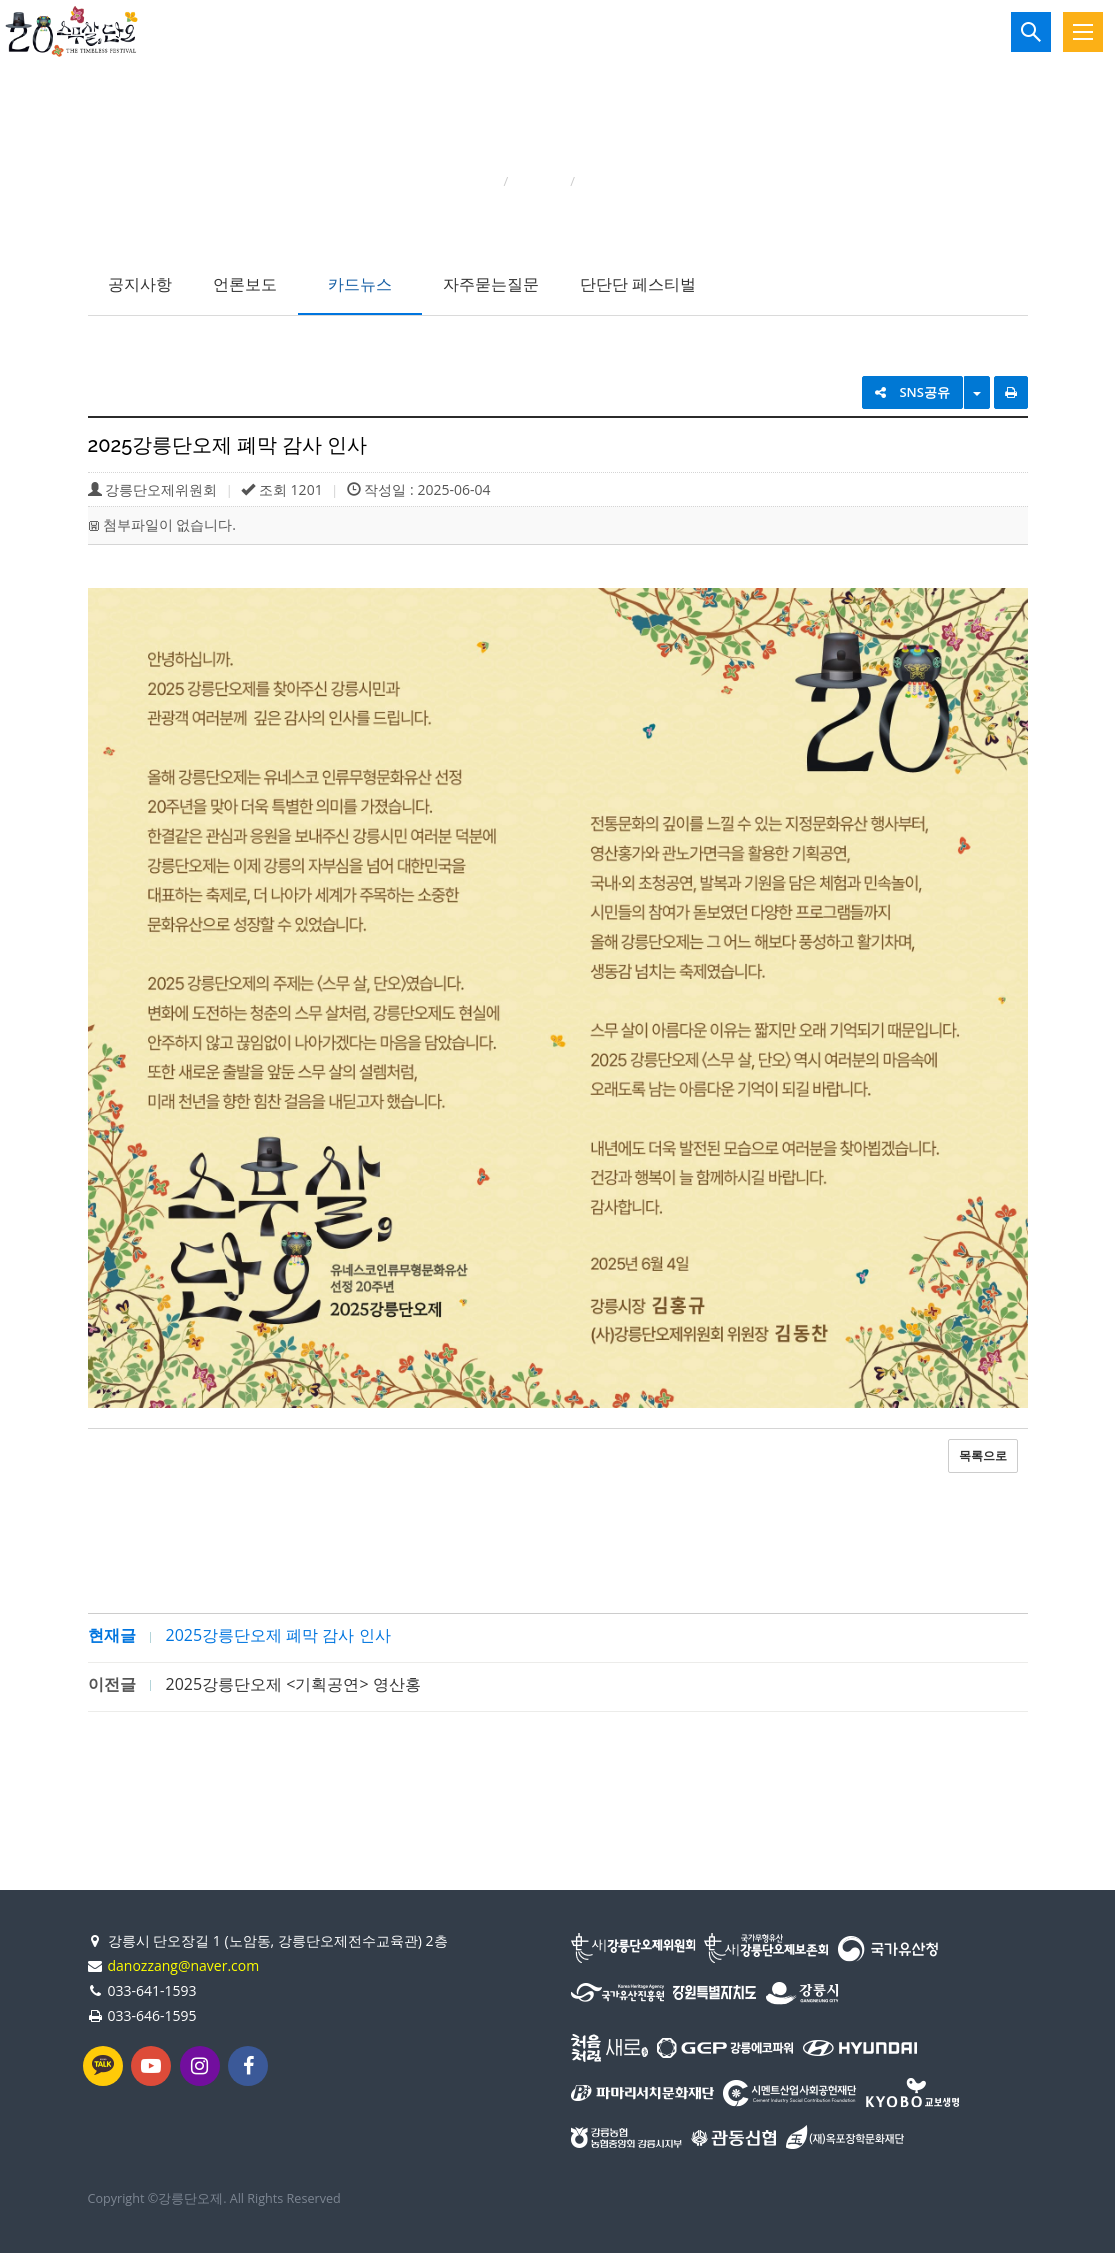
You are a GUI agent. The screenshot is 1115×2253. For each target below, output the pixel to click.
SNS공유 (912, 392)
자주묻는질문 (491, 284)
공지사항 (140, 284)
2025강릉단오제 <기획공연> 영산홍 (293, 1684)
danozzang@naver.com (184, 1965)
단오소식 (539, 181)
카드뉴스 (360, 284)
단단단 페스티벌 (638, 284)
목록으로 (983, 1455)
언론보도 (245, 284)
